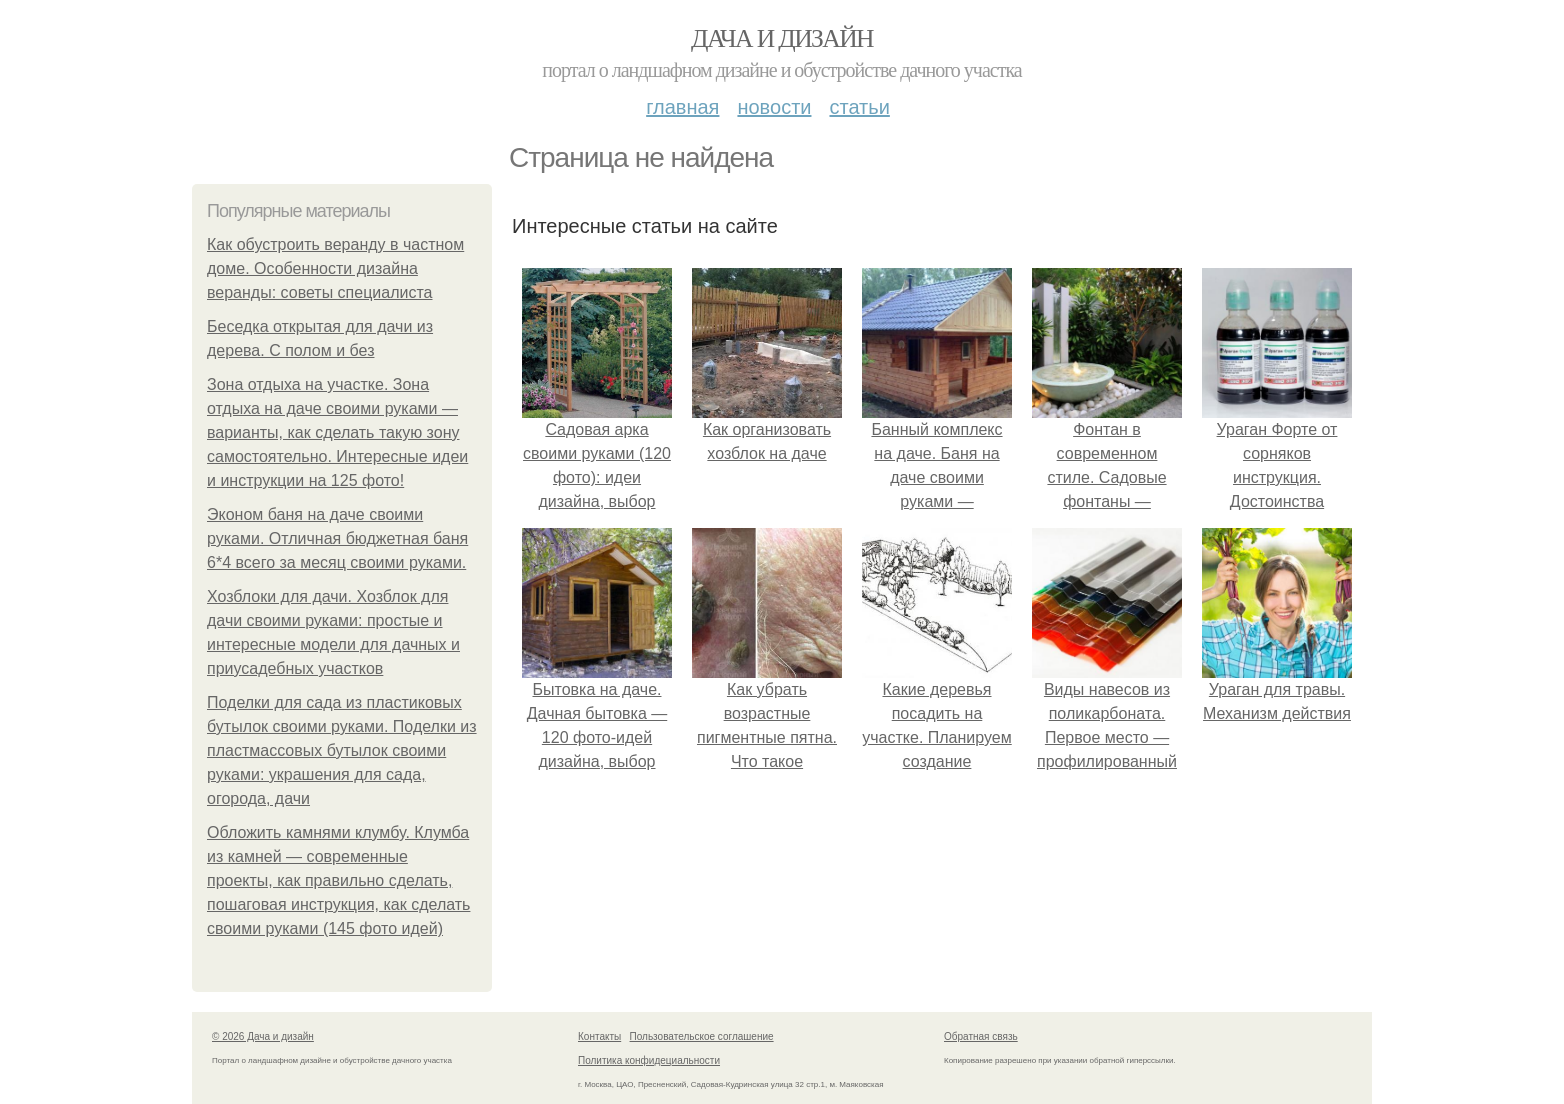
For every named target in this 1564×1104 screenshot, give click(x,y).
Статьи (859, 107)
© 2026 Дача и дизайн (263, 1036)
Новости (774, 107)
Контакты (599, 1036)
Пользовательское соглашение (702, 1036)
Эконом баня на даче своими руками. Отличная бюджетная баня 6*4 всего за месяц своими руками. (337, 538)
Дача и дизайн (782, 38)
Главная (682, 107)
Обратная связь (981, 1036)
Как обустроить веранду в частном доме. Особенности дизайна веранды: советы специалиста (335, 268)
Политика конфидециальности (649, 1060)
